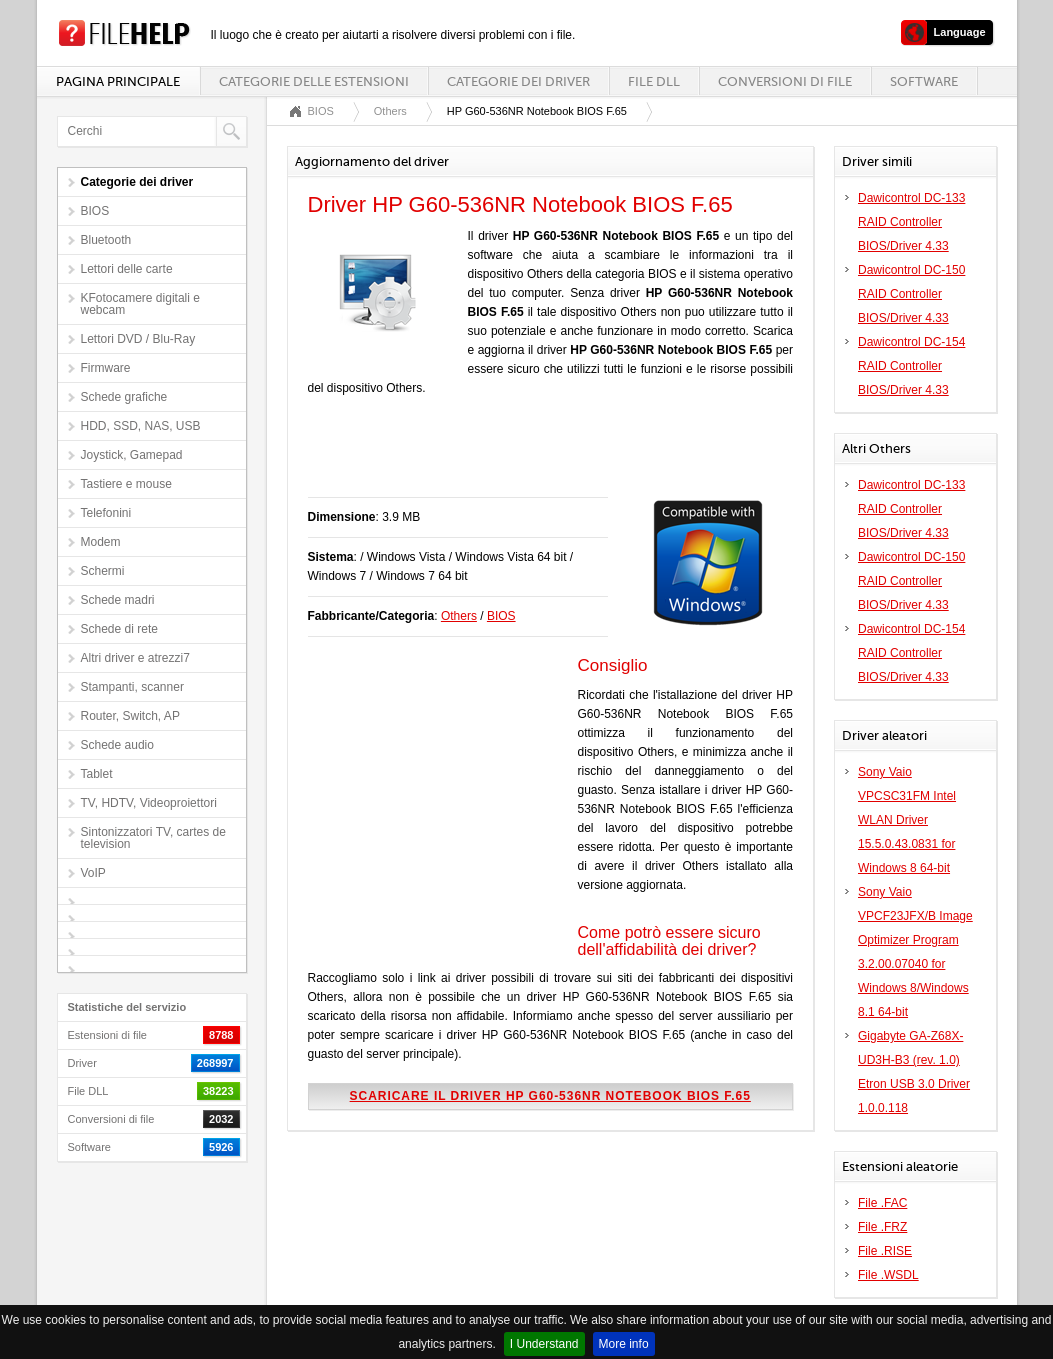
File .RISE (885, 1251)
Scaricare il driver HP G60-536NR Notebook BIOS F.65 (550, 1096)
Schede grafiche (124, 397)
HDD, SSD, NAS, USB (141, 426)
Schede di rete (119, 629)
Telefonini (106, 513)
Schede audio (117, 745)
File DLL (654, 81)
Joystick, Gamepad (132, 455)
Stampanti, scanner (132, 687)
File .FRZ (882, 1227)
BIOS (95, 211)
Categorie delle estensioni (314, 81)
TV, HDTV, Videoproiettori (149, 803)
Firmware (106, 368)
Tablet (97, 774)
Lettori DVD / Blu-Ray (138, 339)
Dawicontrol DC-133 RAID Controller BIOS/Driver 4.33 (911, 222)
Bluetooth (106, 240)
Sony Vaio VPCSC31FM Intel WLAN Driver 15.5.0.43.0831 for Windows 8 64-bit (907, 820)
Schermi (103, 571)
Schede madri (118, 600)
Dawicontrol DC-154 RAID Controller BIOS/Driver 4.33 (911, 366)
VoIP (93, 873)
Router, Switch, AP (130, 716)
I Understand (544, 1344)
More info (624, 1344)
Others (390, 111)
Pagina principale (118, 81)
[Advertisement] (542, 457)
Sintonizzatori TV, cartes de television (153, 838)
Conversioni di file (785, 81)
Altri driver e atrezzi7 (135, 658)
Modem (101, 542)
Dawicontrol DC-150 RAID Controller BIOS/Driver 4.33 (911, 294)
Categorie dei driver (518, 81)
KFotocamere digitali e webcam (140, 304)
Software (924, 81)
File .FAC (882, 1203)
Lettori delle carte (127, 269)
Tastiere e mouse (126, 484)
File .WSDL (888, 1275)
